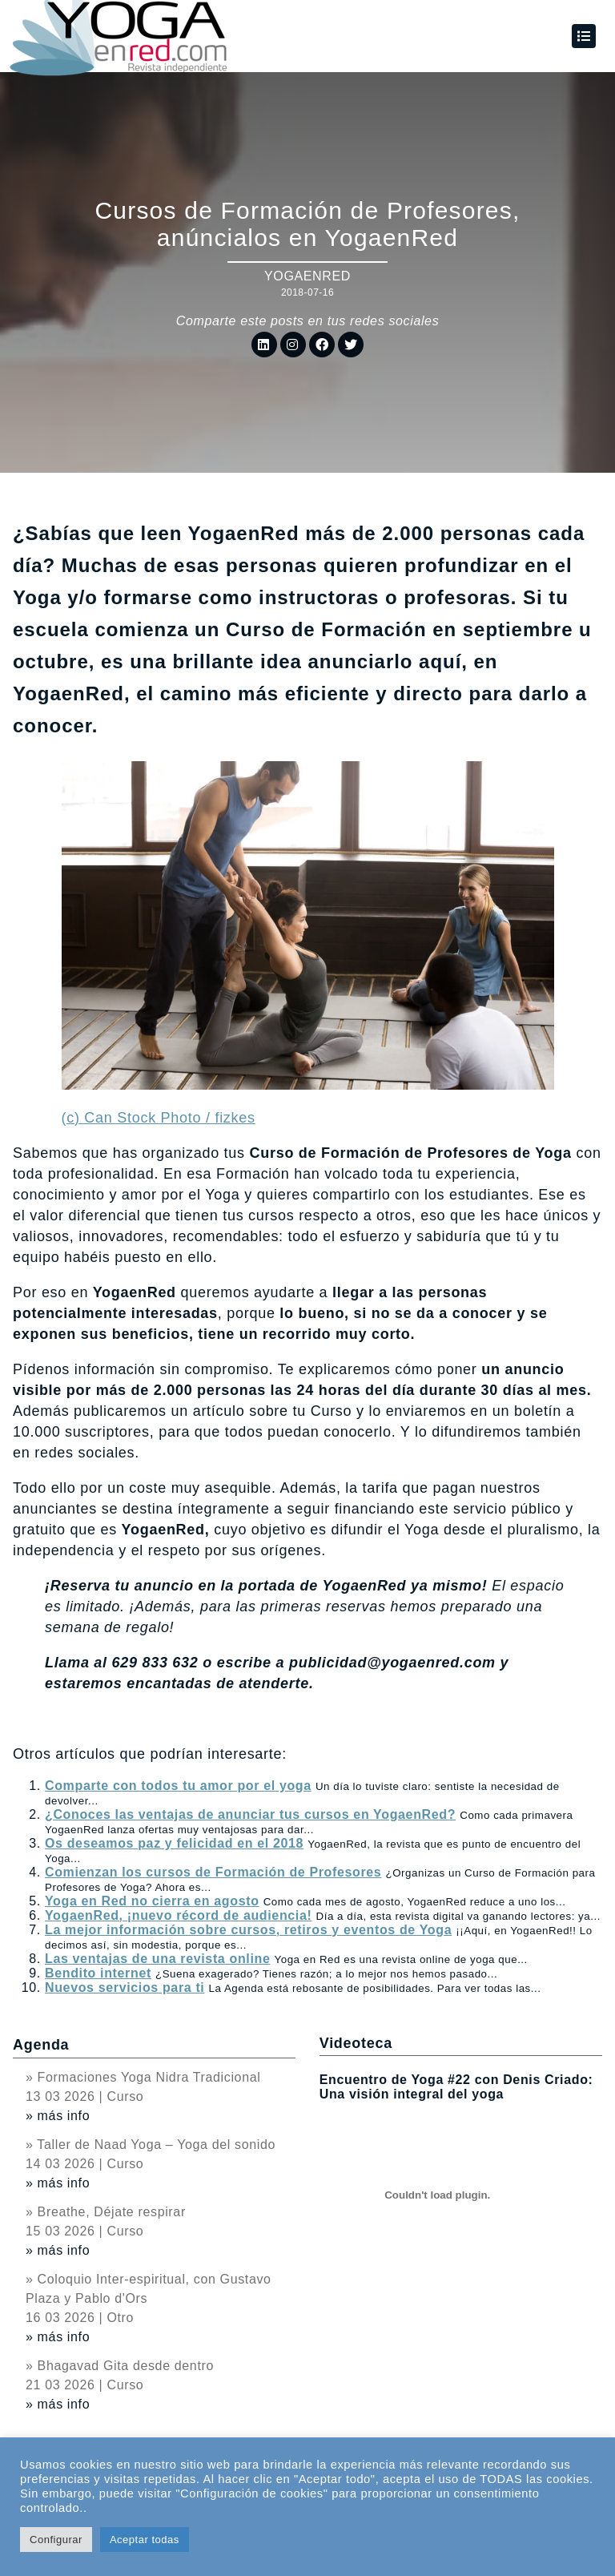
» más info (58, 2115)
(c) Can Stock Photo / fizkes (158, 1118)
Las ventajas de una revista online (157, 1958)
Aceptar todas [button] (144, 2540)
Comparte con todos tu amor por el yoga (178, 1785)
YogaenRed (307, 276)
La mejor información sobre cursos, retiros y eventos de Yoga (248, 1930)
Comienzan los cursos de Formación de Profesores (213, 1872)
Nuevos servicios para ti (124, 1987)
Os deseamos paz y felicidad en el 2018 (174, 1843)
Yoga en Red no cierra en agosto (152, 1901)
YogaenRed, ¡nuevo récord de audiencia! (178, 1915)
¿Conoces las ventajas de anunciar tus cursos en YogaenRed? (250, 1814)
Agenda (41, 2045)
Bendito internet (98, 1973)
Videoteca (356, 2043)
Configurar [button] (56, 2540)
